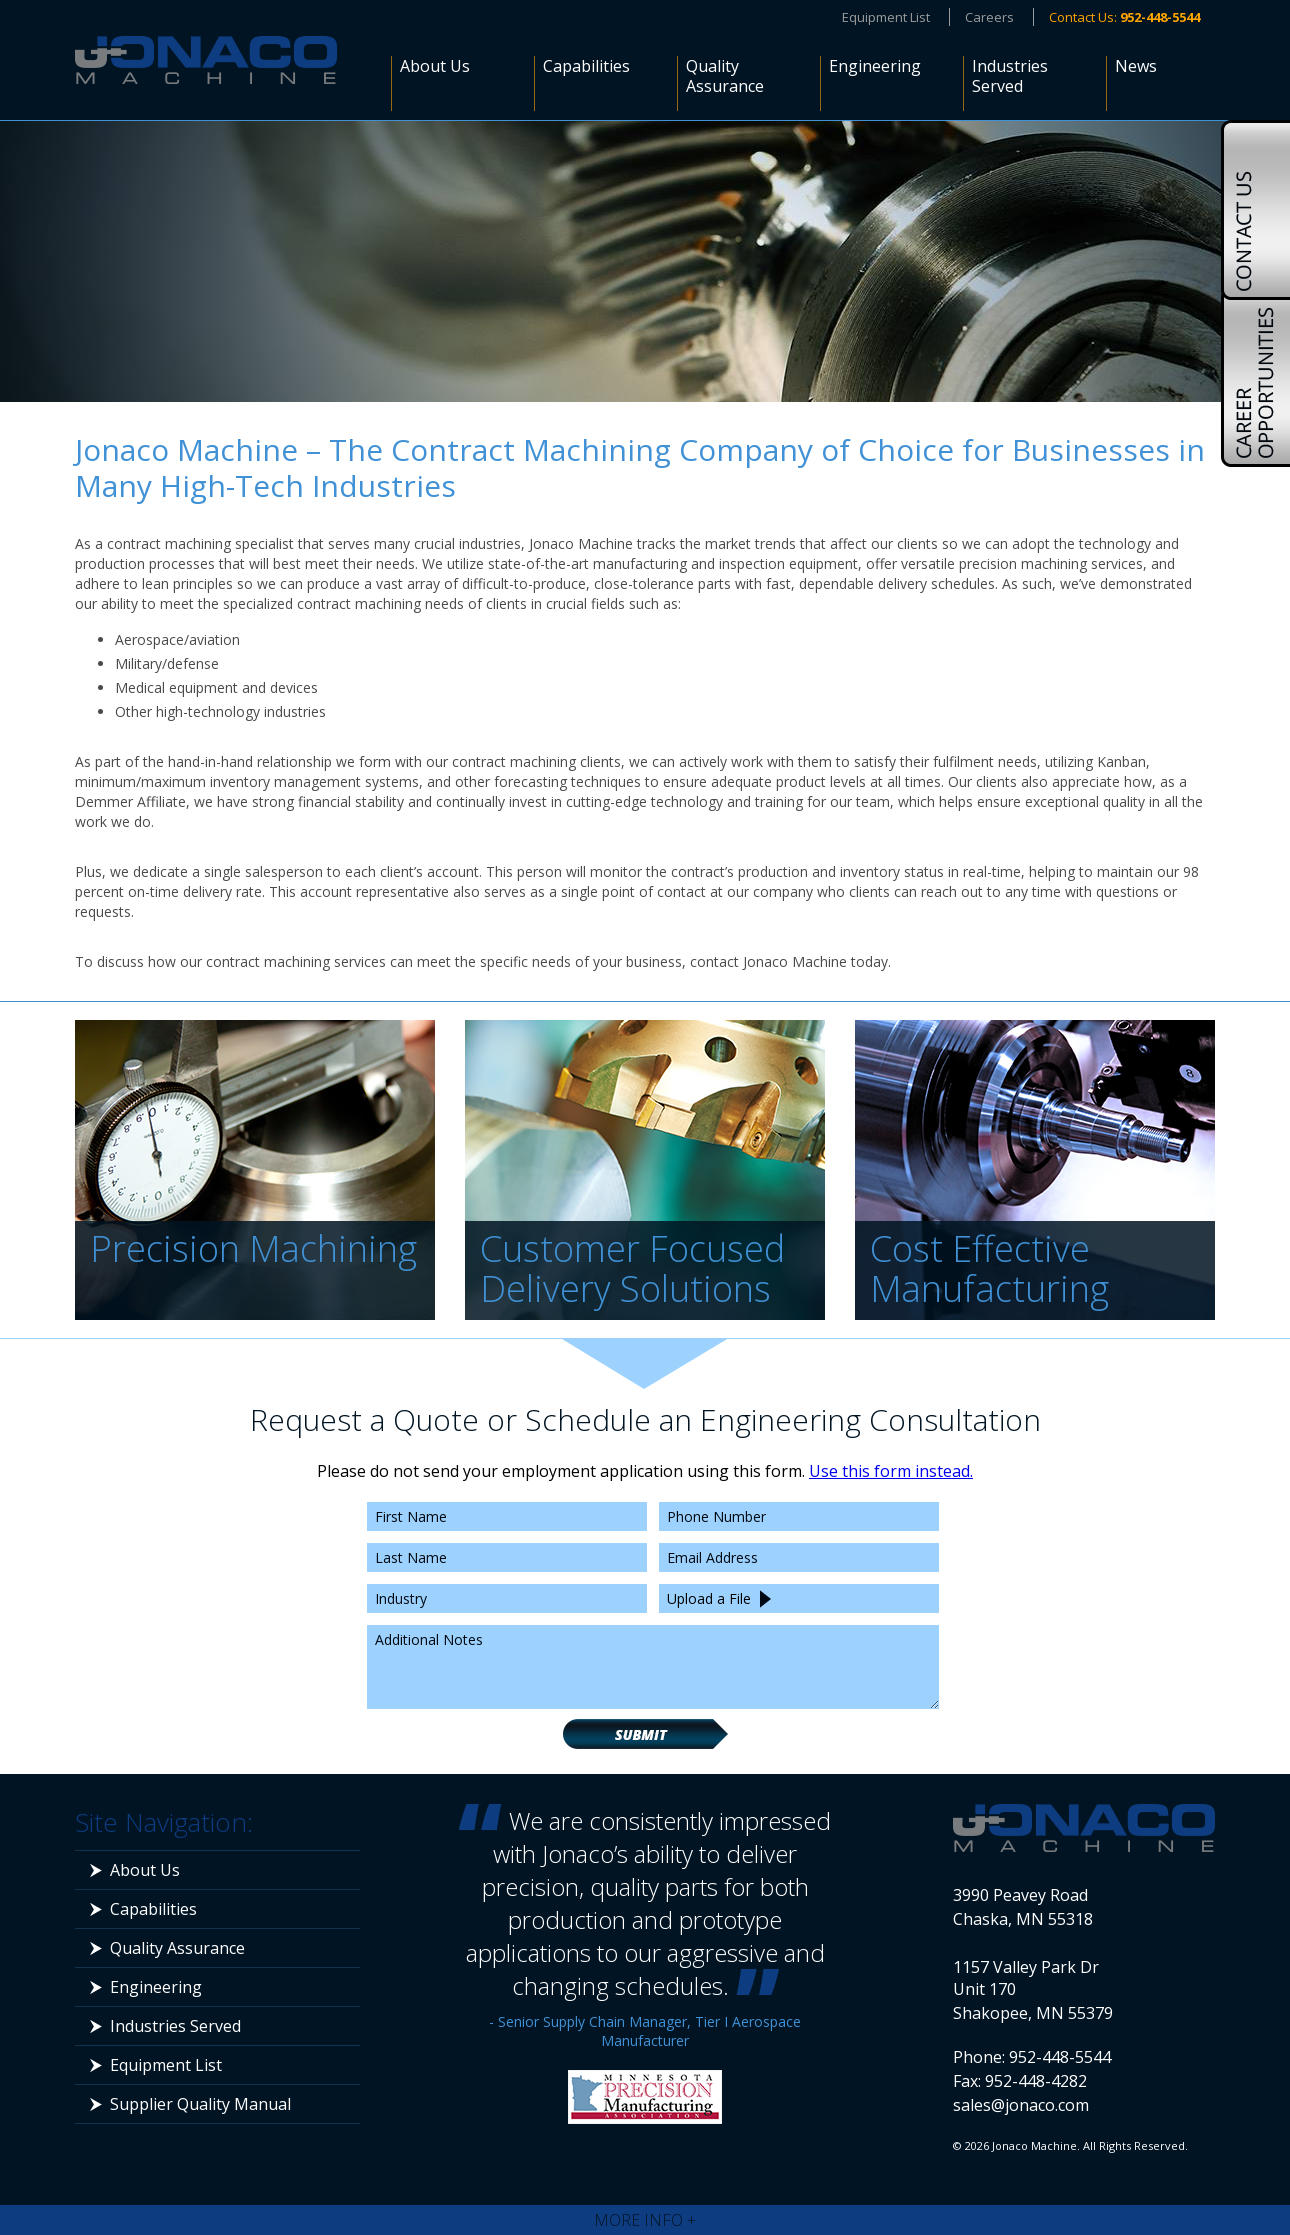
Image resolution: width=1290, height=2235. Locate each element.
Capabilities (586, 66)
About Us (435, 66)
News (1136, 66)
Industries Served (1010, 76)
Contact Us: (1124, 17)
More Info (645, 2220)
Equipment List (886, 17)
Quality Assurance (725, 76)
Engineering (875, 66)
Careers (989, 17)
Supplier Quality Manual (200, 2104)
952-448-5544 (1060, 2057)
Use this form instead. (891, 1471)
